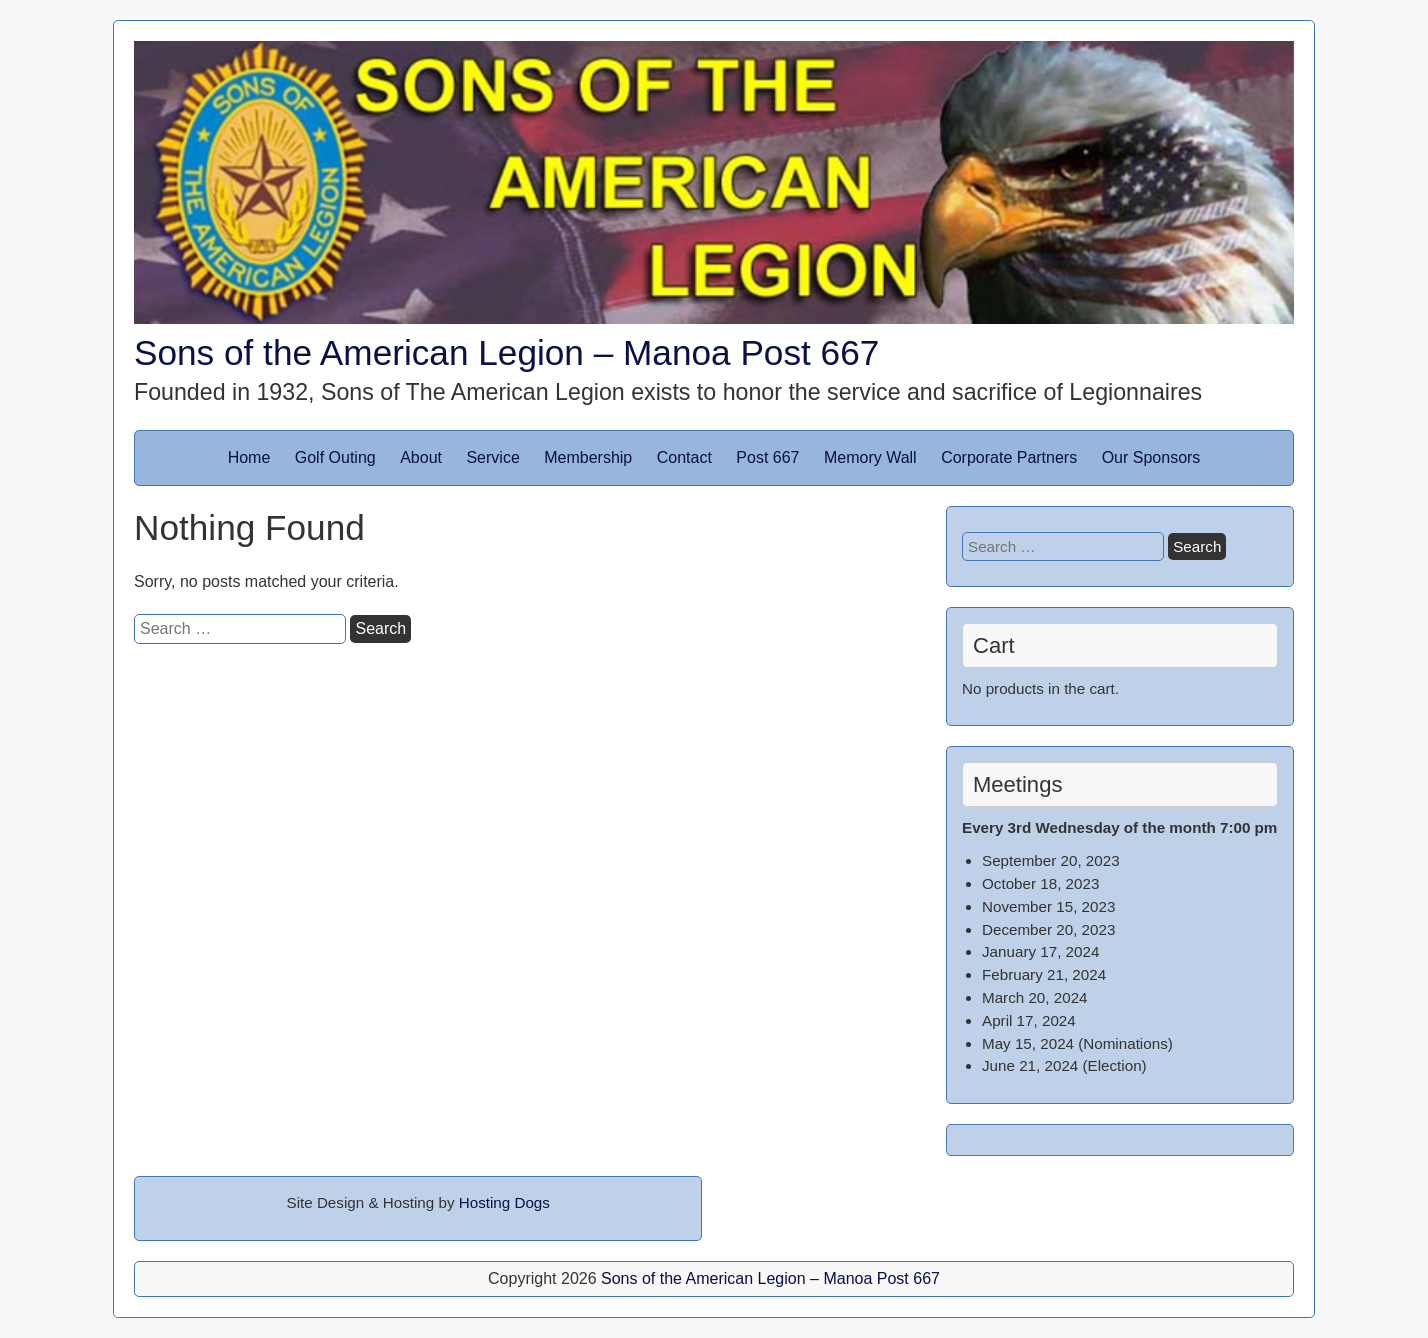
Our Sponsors (1151, 457)
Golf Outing (335, 457)
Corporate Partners (1009, 457)
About (421, 457)
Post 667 (767, 457)
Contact (684, 457)
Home (249, 457)
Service (492, 457)
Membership (588, 457)
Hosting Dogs (504, 1202)
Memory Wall (870, 457)
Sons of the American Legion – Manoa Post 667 (506, 352)
